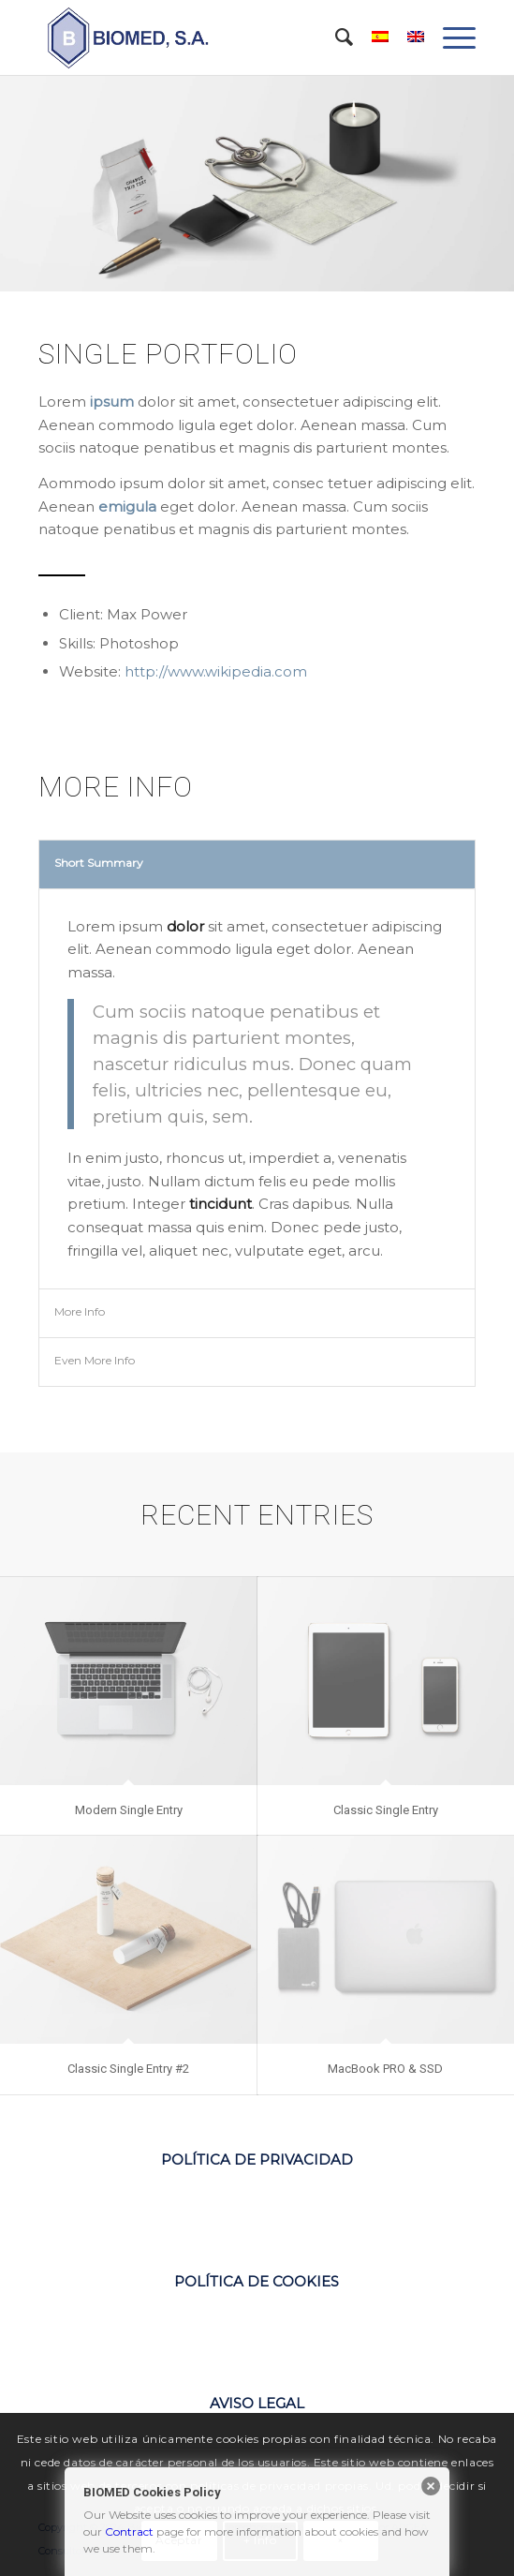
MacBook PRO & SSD (385, 2069)
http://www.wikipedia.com (216, 671)
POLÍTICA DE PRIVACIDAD (257, 2159)
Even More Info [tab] (94, 1360)
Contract (129, 2531)
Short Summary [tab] (98, 863)
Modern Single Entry (129, 1810)
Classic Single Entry (385, 1810)
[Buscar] (334, 37)
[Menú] (450, 37)
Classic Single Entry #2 (128, 2069)
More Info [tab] (79, 1311)
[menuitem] (334, 37)
